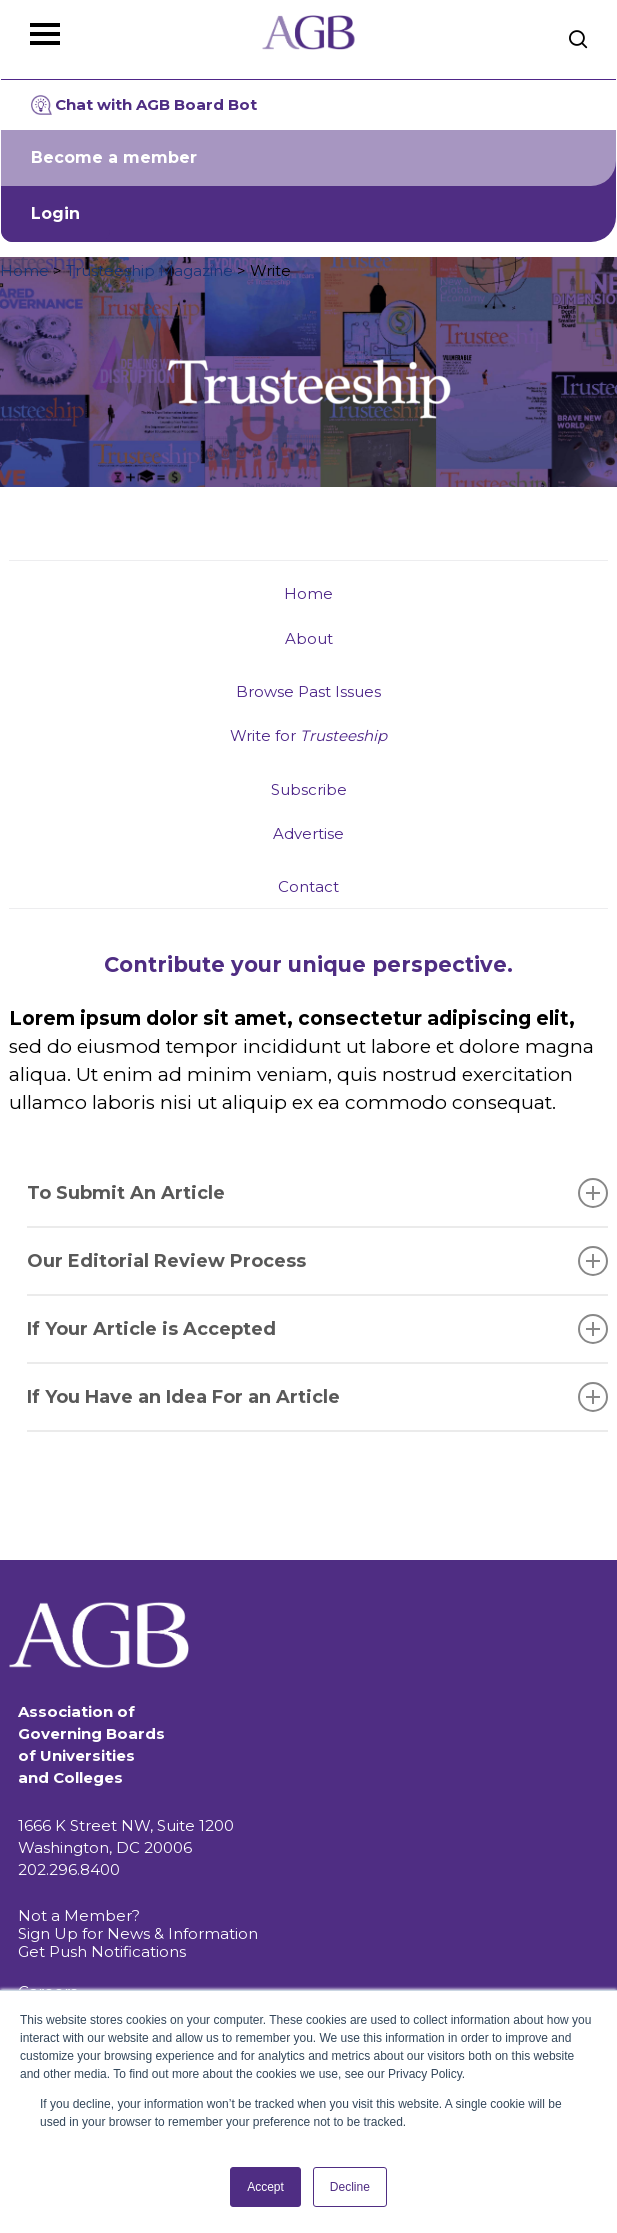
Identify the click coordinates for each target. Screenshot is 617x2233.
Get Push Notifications (102, 1951)
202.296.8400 (69, 1869)
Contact (308, 886)
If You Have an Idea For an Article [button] (318, 1397)
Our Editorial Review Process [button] (318, 1261)
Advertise (308, 833)
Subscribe (309, 789)
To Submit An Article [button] (318, 1193)
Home (24, 270)
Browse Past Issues (308, 691)
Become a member (114, 157)
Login (55, 213)
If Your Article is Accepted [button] (318, 1329)
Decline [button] (350, 2187)
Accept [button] (265, 2187)
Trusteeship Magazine (149, 270)
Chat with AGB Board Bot (144, 105)
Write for (308, 735)
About (309, 638)
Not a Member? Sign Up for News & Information (138, 1924)
